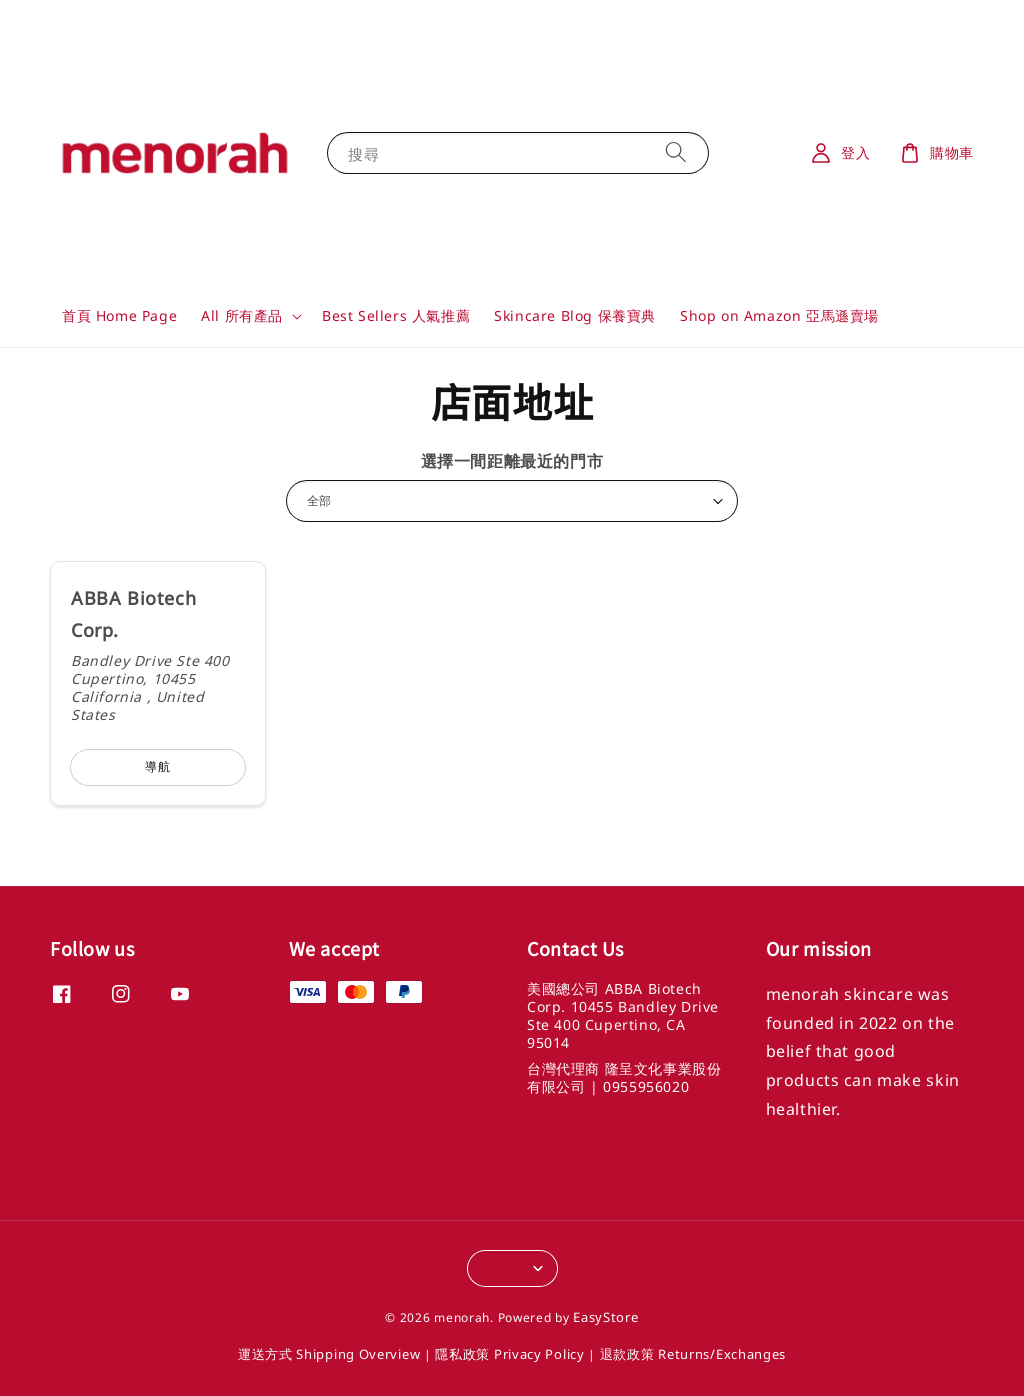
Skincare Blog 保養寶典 (575, 315)
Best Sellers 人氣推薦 (396, 315)
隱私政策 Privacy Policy (509, 1354)
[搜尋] (676, 152)
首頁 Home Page (119, 315)
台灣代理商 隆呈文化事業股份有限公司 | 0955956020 (624, 1077)
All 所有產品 (242, 316)
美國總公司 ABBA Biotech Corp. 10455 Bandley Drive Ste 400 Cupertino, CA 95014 (623, 1016)
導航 (158, 766)
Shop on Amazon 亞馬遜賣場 (779, 315)
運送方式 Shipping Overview (329, 1354)
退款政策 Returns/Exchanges (693, 1354)
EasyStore (605, 1317)
